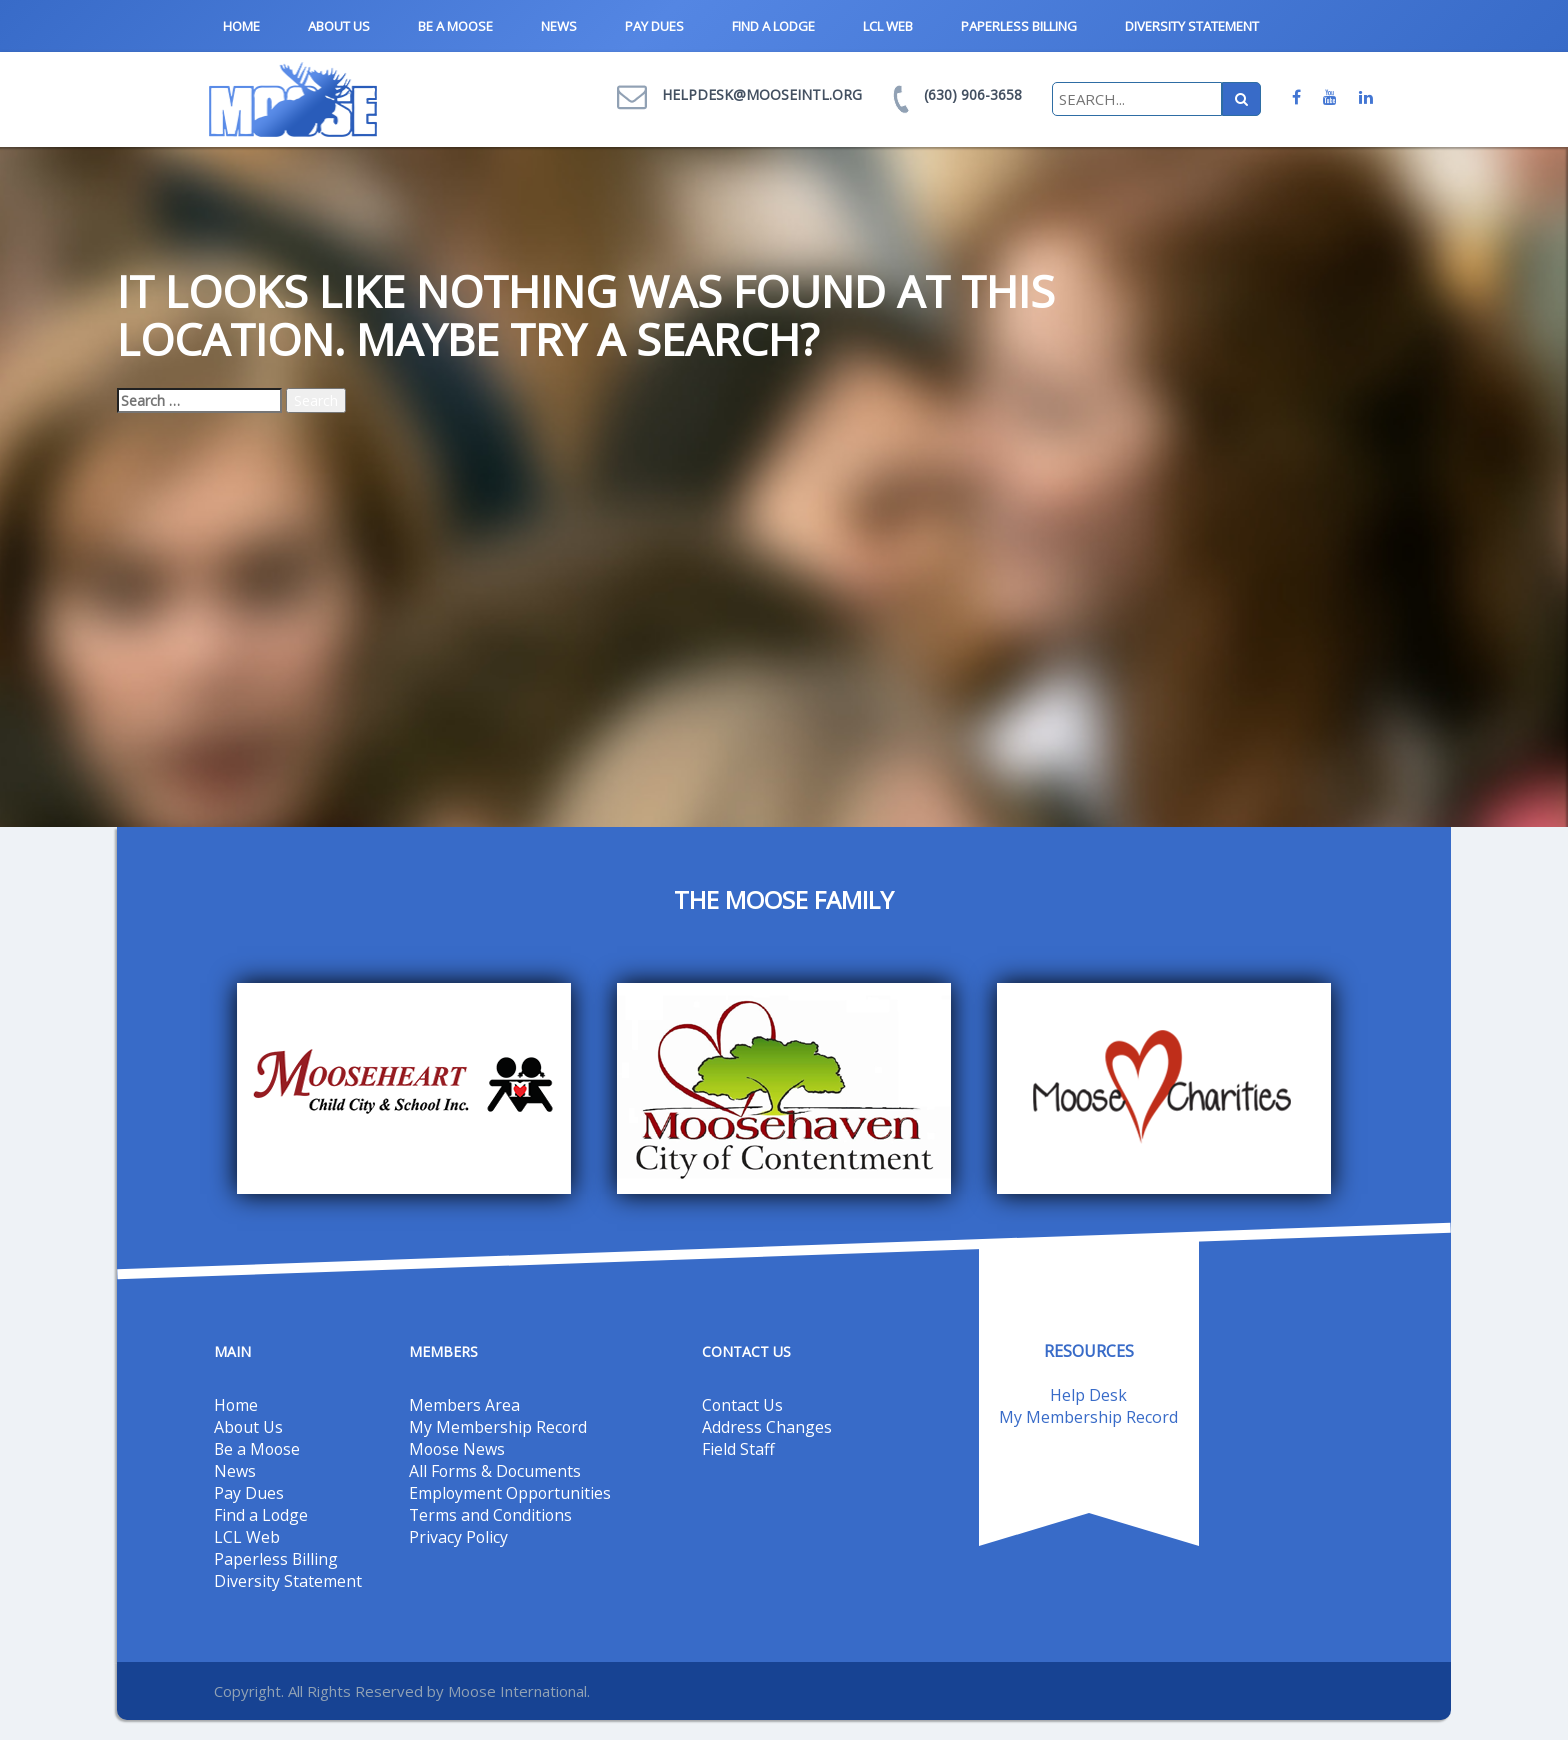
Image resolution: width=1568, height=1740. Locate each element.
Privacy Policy (459, 1537)
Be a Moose (455, 26)
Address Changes (767, 1427)
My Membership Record (498, 1427)
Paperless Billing (1019, 26)
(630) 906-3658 (973, 94)
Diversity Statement (1192, 26)
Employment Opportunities (511, 1493)
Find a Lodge (773, 26)
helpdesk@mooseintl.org (762, 94)
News (559, 26)
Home (241, 26)
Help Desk (1088, 1395)
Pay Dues (654, 26)
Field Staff (738, 1449)
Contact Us (743, 1405)
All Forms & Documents (496, 1471)
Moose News (458, 1449)
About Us (339, 26)
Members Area (464, 1405)
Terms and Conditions (492, 1515)
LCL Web (888, 26)
